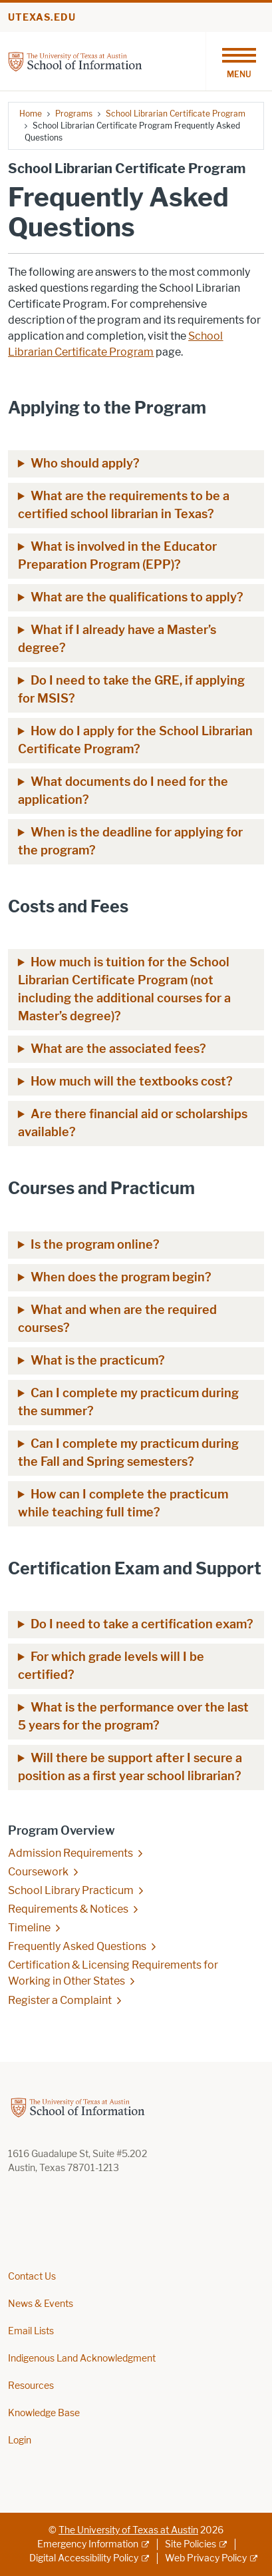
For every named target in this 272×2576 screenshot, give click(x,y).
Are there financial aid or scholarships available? (132, 1123)
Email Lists (31, 2331)
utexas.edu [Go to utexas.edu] (42, 17)
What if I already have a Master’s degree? (117, 639)
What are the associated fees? (118, 1049)
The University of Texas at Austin (128, 2530)
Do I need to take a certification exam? (142, 1624)
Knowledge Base (44, 2413)
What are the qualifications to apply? (137, 597)
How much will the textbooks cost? (132, 1081)
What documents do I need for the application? (123, 791)
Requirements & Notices (68, 1909)
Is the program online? (95, 1244)
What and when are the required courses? (117, 1319)
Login (19, 2440)
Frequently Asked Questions (77, 1946)
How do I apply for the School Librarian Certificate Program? (135, 740)
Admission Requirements (70, 1853)
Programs (73, 114)
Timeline (29, 1927)
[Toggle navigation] (238, 61)
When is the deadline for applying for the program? (130, 841)
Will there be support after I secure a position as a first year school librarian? (130, 1767)
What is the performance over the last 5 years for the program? (133, 1716)
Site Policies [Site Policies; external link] (190, 2544)
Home (30, 114)
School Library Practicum (71, 1890)
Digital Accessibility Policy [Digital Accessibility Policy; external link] (83, 2558)
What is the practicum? (98, 1360)
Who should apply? (85, 463)
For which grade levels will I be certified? (111, 1666)
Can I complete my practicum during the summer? (128, 1402)
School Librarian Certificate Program (175, 114)
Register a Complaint (60, 2000)
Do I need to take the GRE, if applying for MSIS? (131, 689)
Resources (31, 2386)
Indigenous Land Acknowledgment (82, 2358)
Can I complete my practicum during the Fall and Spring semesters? (128, 1453)
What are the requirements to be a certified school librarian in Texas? (123, 505)
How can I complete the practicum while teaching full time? (123, 1503)
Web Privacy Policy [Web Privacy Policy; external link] (206, 2558)
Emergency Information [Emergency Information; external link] (87, 2544)
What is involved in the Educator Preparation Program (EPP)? (117, 555)
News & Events (40, 2304)
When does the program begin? (121, 1277)
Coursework (38, 1871)
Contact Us (32, 2276)
